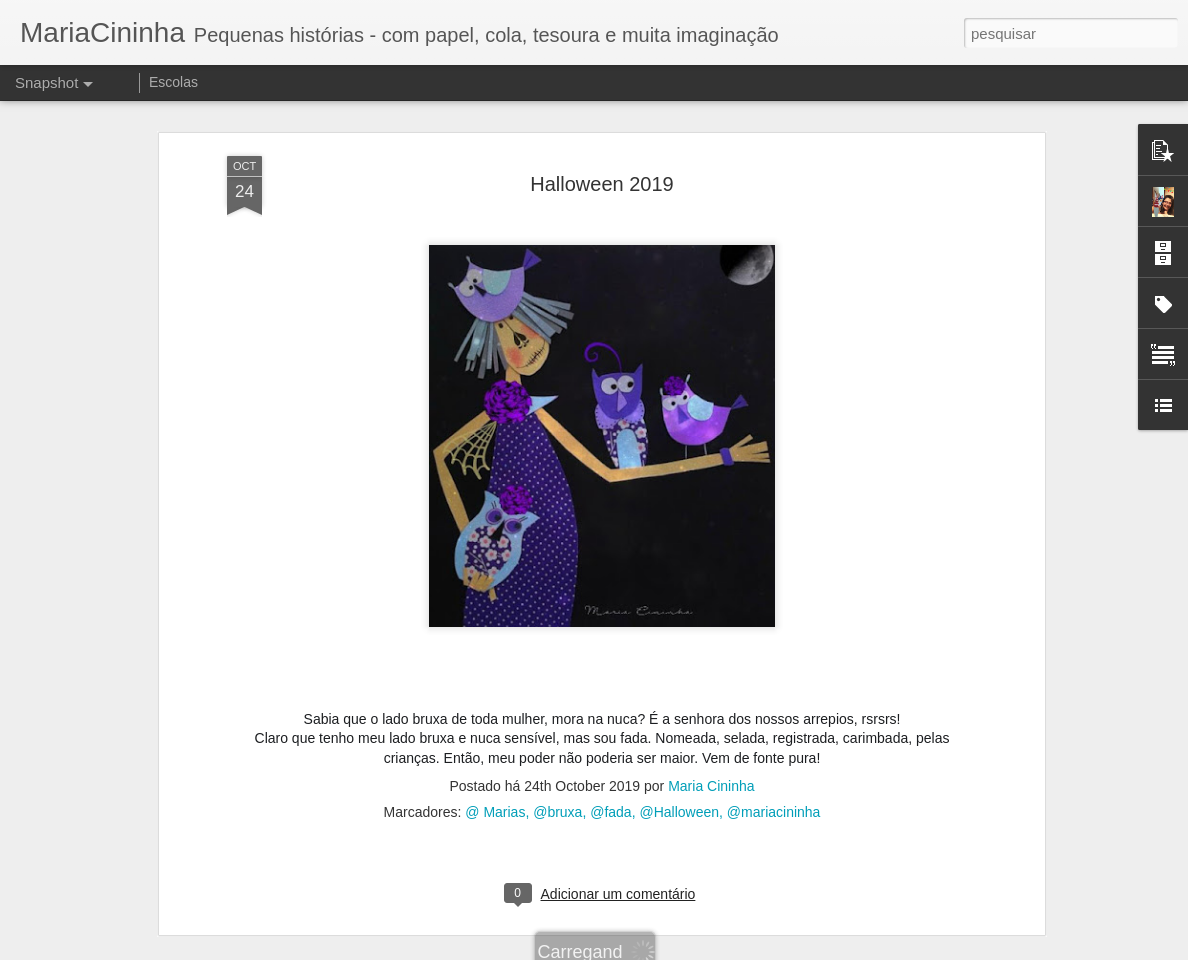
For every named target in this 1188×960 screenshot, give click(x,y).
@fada (610, 807)
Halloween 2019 (601, 178)
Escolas (173, 82)
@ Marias (495, 807)
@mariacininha (774, 807)
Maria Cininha (711, 781)
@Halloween (679, 807)
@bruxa (557, 807)
